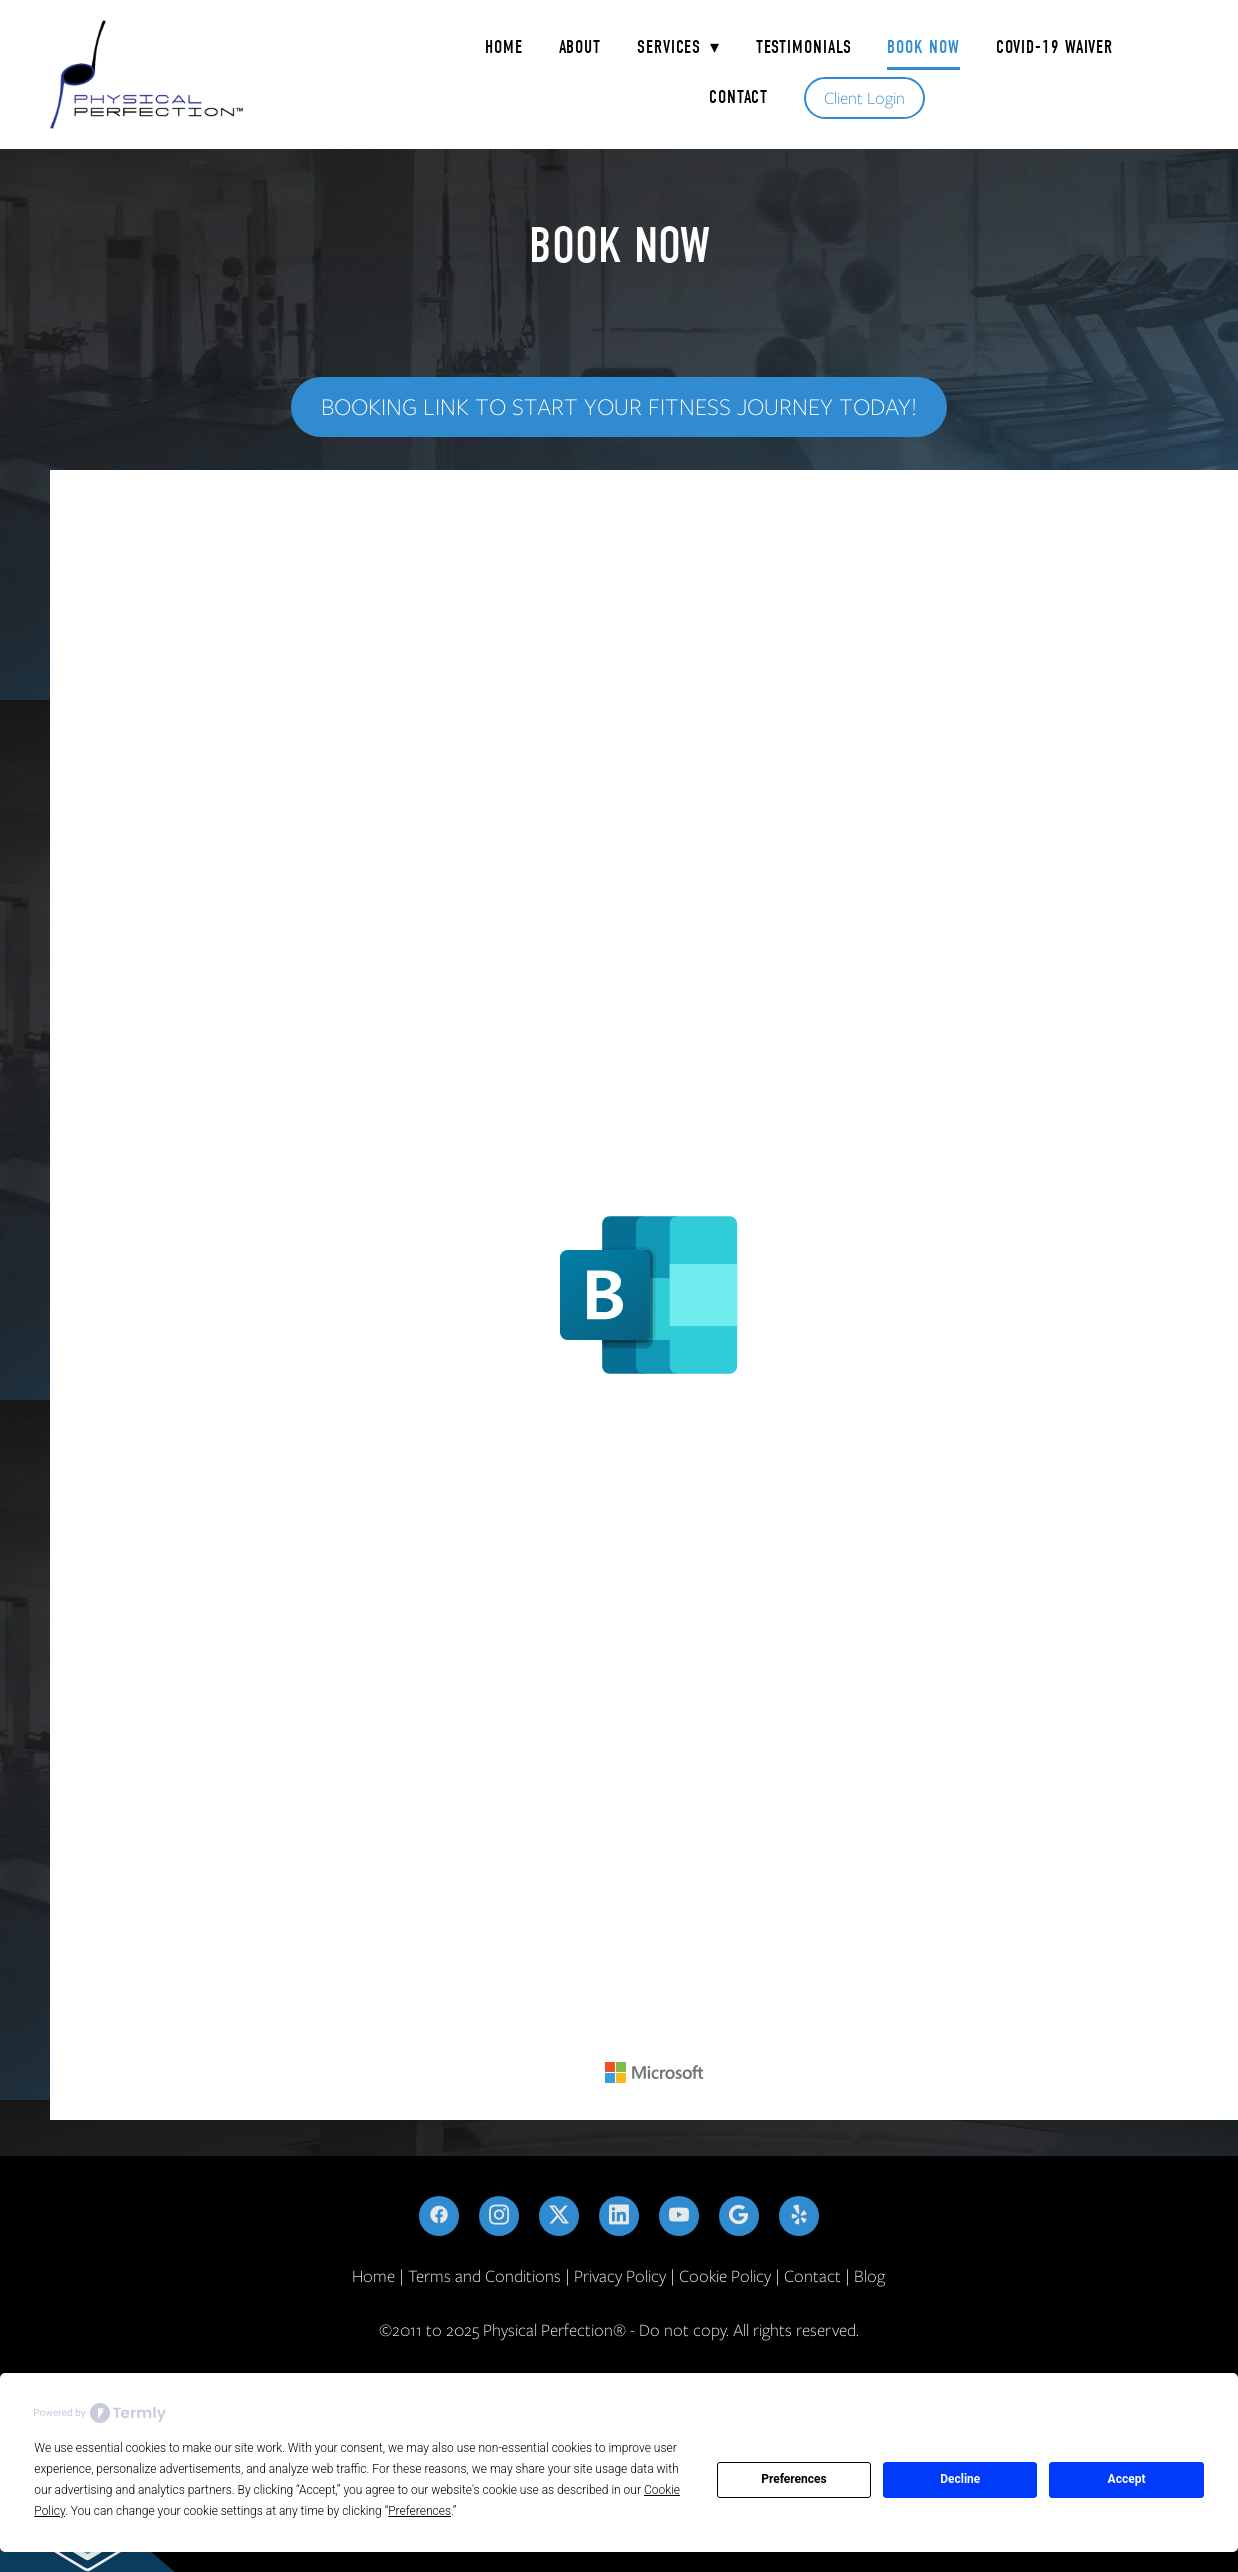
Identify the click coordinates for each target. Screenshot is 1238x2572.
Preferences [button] (419, 2511)
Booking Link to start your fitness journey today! (619, 406)
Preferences (794, 2479)
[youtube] (679, 2216)
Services (678, 47)
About (580, 47)
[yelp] (799, 2216)
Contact (738, 97)
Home (504, 47)
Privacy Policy (620, 2276)
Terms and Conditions (484, 2276)
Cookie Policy (725, 2276)
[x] (559, 2216)
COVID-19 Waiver (1055, 47)
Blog (869, 2276)
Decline (960, 2479)
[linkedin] (619, 2216)
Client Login (864, 98)
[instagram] (499, 2216)
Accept (1127, 2479)
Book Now (923, 47)
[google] (739, 2216)
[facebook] (439, 2216)
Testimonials (804, 47)
